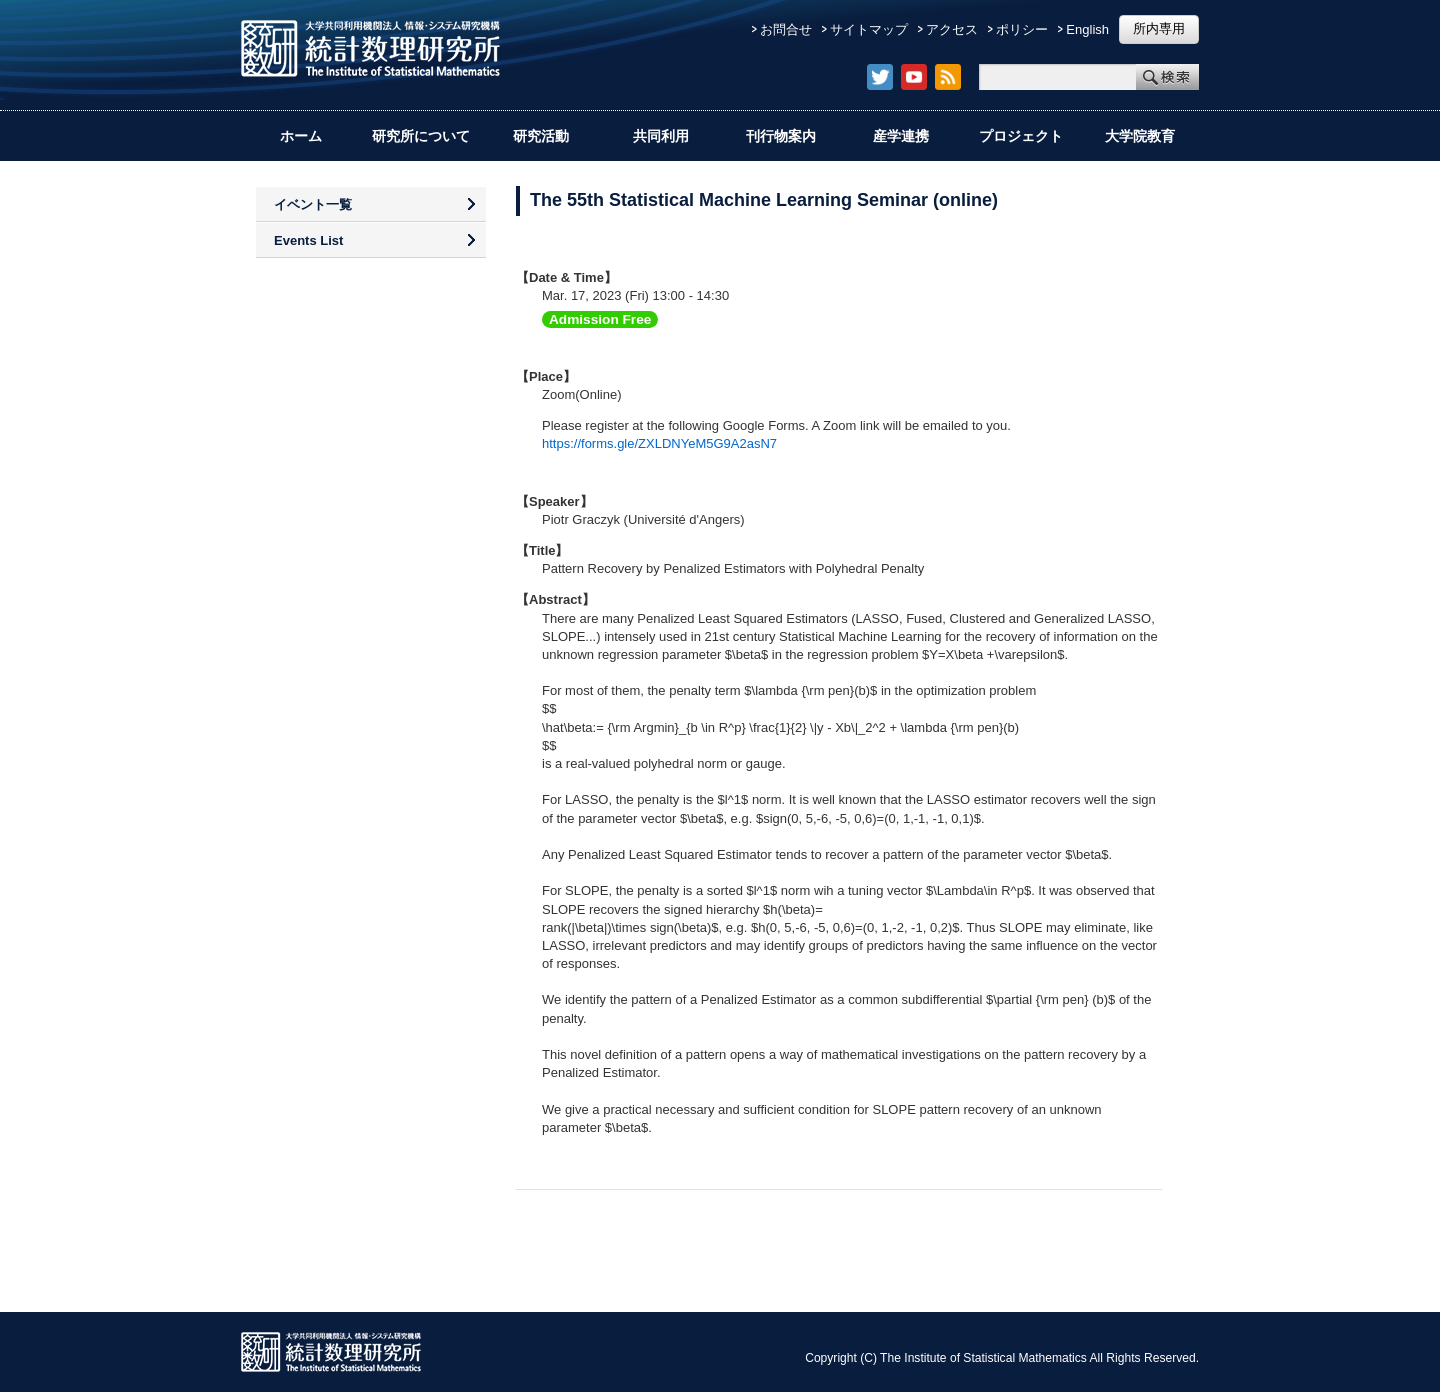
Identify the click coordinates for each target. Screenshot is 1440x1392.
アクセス (952, 29)
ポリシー (1022, 29)
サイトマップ (869, 29)
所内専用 (1159, 28)
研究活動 (541, 136)
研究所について (421, 136)
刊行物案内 (781, 136)
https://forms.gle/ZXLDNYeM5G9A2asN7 (659, 443)
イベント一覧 (313, 204)
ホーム (301, 136)
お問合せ (786, 29)
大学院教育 (1140, 136)
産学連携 (901, 136)
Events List (308, 240)
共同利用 (661, 136)
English (1087, 29)
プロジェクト (1021, 136)
